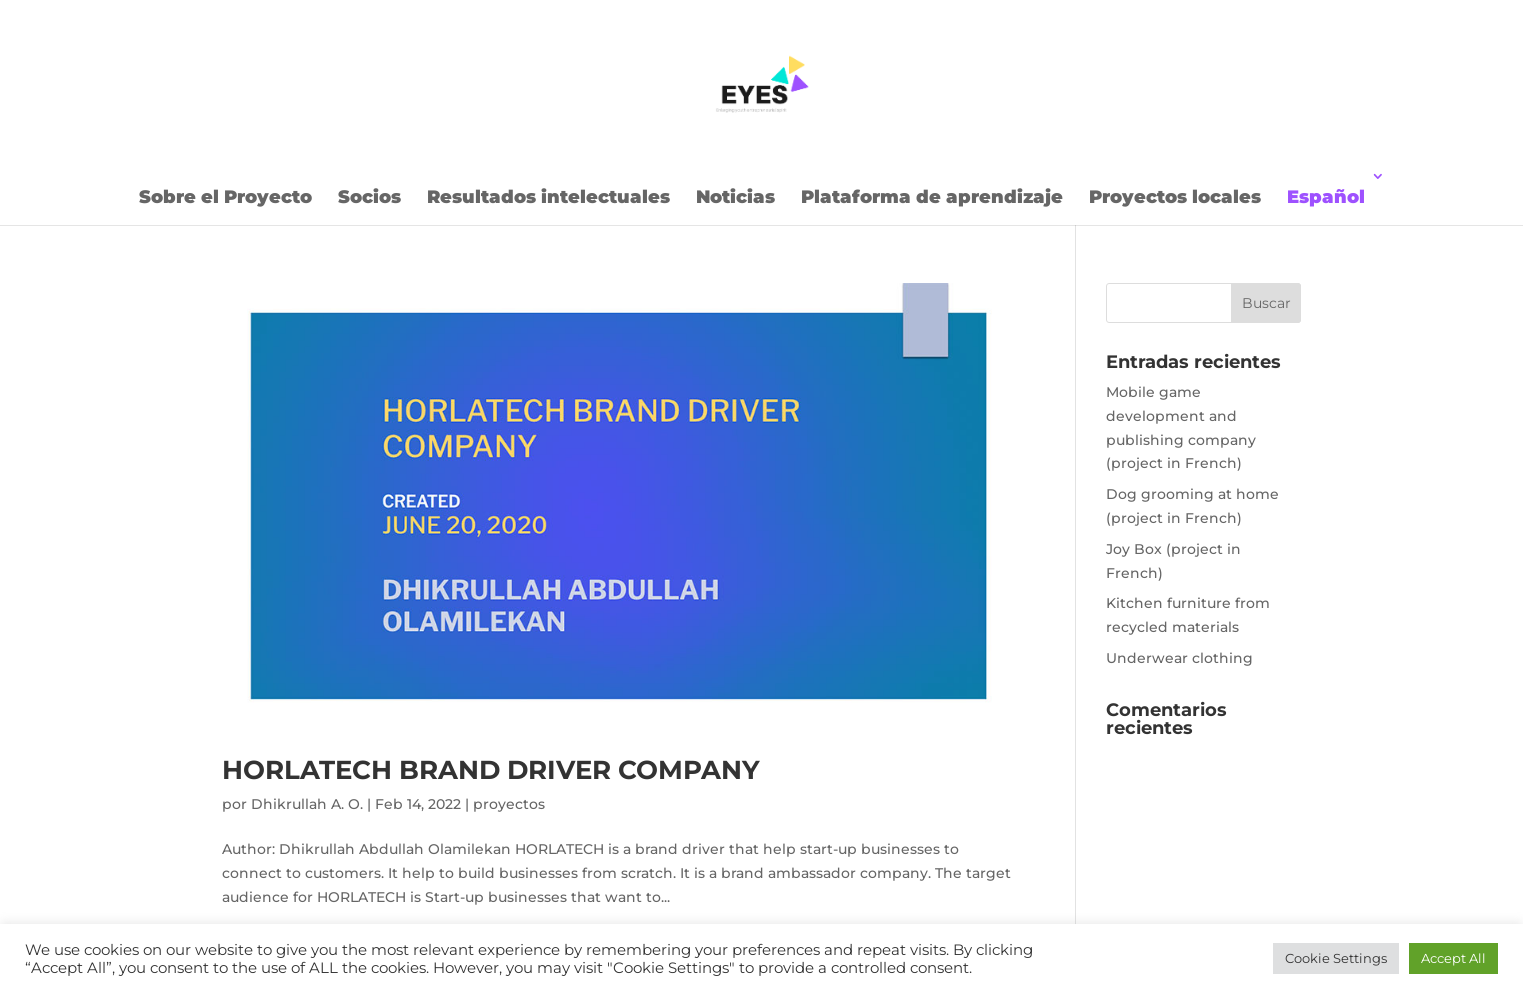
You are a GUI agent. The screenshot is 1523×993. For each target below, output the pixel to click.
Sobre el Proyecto (225, 197)
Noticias (735, 197)
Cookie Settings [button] (1336, 958)
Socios (369, 197)
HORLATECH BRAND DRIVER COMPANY (491, 770)
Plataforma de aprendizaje (932, 197)
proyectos (509, 804)
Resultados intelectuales (548, 197)
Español (1326, 197)
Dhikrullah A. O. (307, 804)
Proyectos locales (1175, 197)
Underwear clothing (1179, 658)
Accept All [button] (1453, 958)
